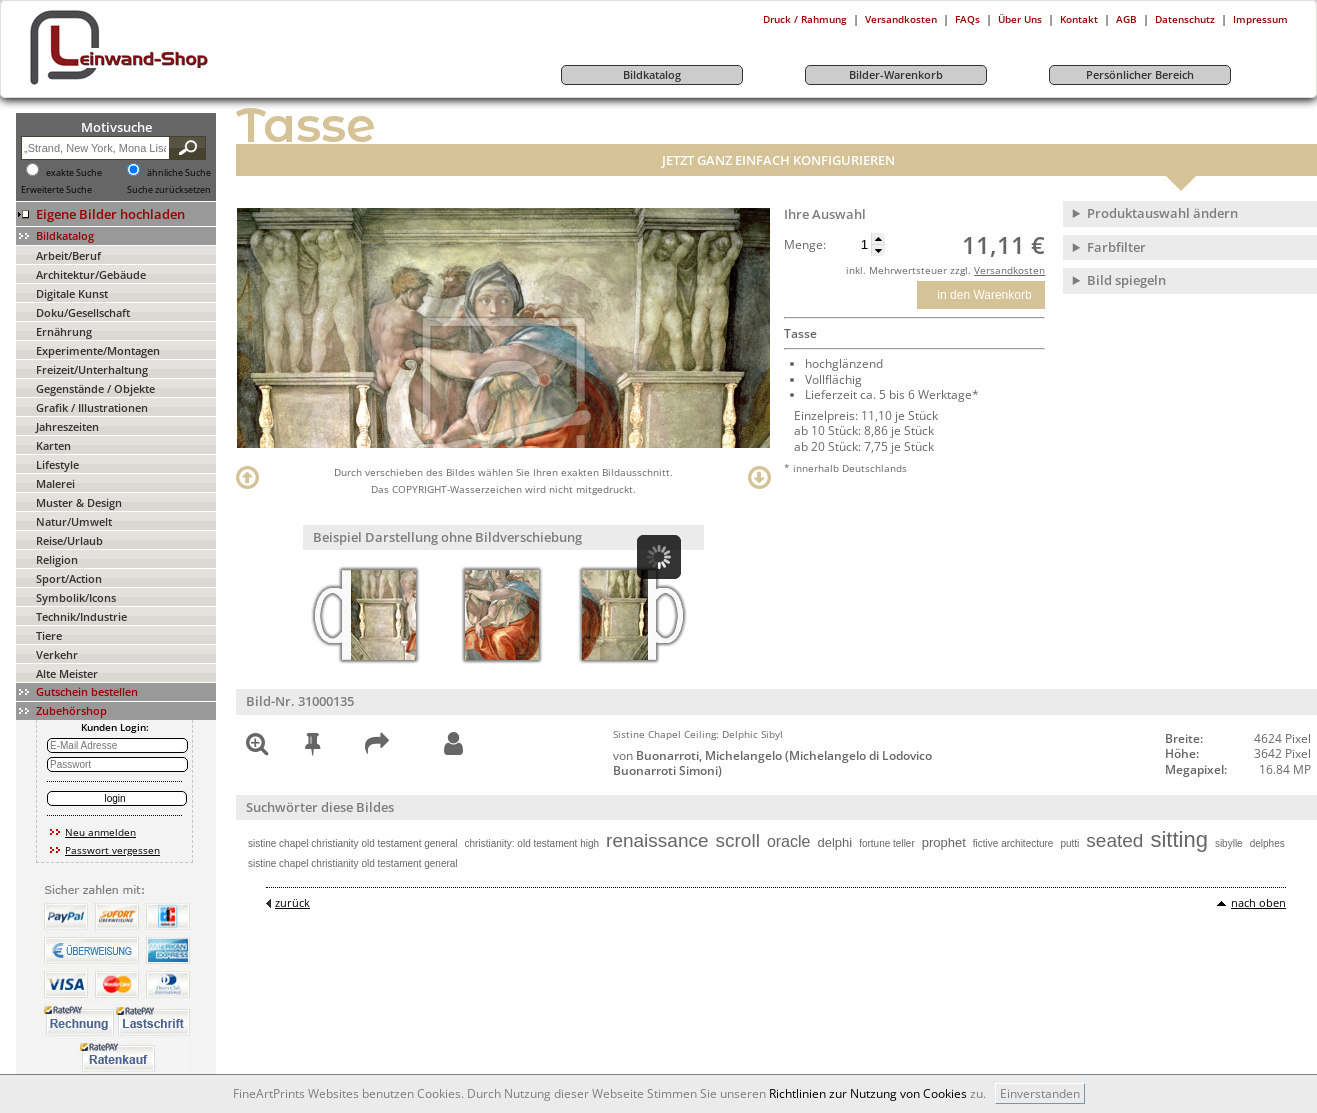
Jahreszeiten (67, 426)
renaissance (657, 840)
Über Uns (1020, 19)
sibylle (1229, 843)
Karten (53, 445)
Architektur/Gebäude (91, 274)
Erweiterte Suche (56, 190)
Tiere (49, 635)
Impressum (1260, 19)
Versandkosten (901, 19)
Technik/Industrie (81, 616)
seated (1114, 840)
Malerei (55, 483)
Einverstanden (1040, 1093)
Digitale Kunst (72, 293)
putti (1069, 843)
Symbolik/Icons (76, 597)
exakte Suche (74, 173)
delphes (1267, 843)
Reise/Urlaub (69, 540)
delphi (834, 842)
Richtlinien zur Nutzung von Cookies (868, 1093)
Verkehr (57, 654)
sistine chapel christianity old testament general (353, 843)
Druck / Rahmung (805, 19)
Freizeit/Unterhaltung (92, 369)
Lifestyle (57, 464)
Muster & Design (79, 502)
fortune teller (887, 843)
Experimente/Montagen (98, 350)
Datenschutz (1185, 19)
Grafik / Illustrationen (92, 407)
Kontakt (1079, 19)
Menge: (805, 245)
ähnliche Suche (179, 173)
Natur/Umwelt (74, 521)
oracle (789, 841)
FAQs (967, 19)
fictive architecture (1013, 843)
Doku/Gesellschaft (83, 312)
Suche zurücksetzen (169, 190)
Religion (57, 559)
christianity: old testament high (532, 843)
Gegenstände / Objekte (95, 388)
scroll (738, 840)
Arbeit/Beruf (68, 255)
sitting (1178, 839)
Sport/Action (69, 578)
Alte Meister (67, 673)
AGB (1126, 19)
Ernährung (64, 331)
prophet (944, 842)
